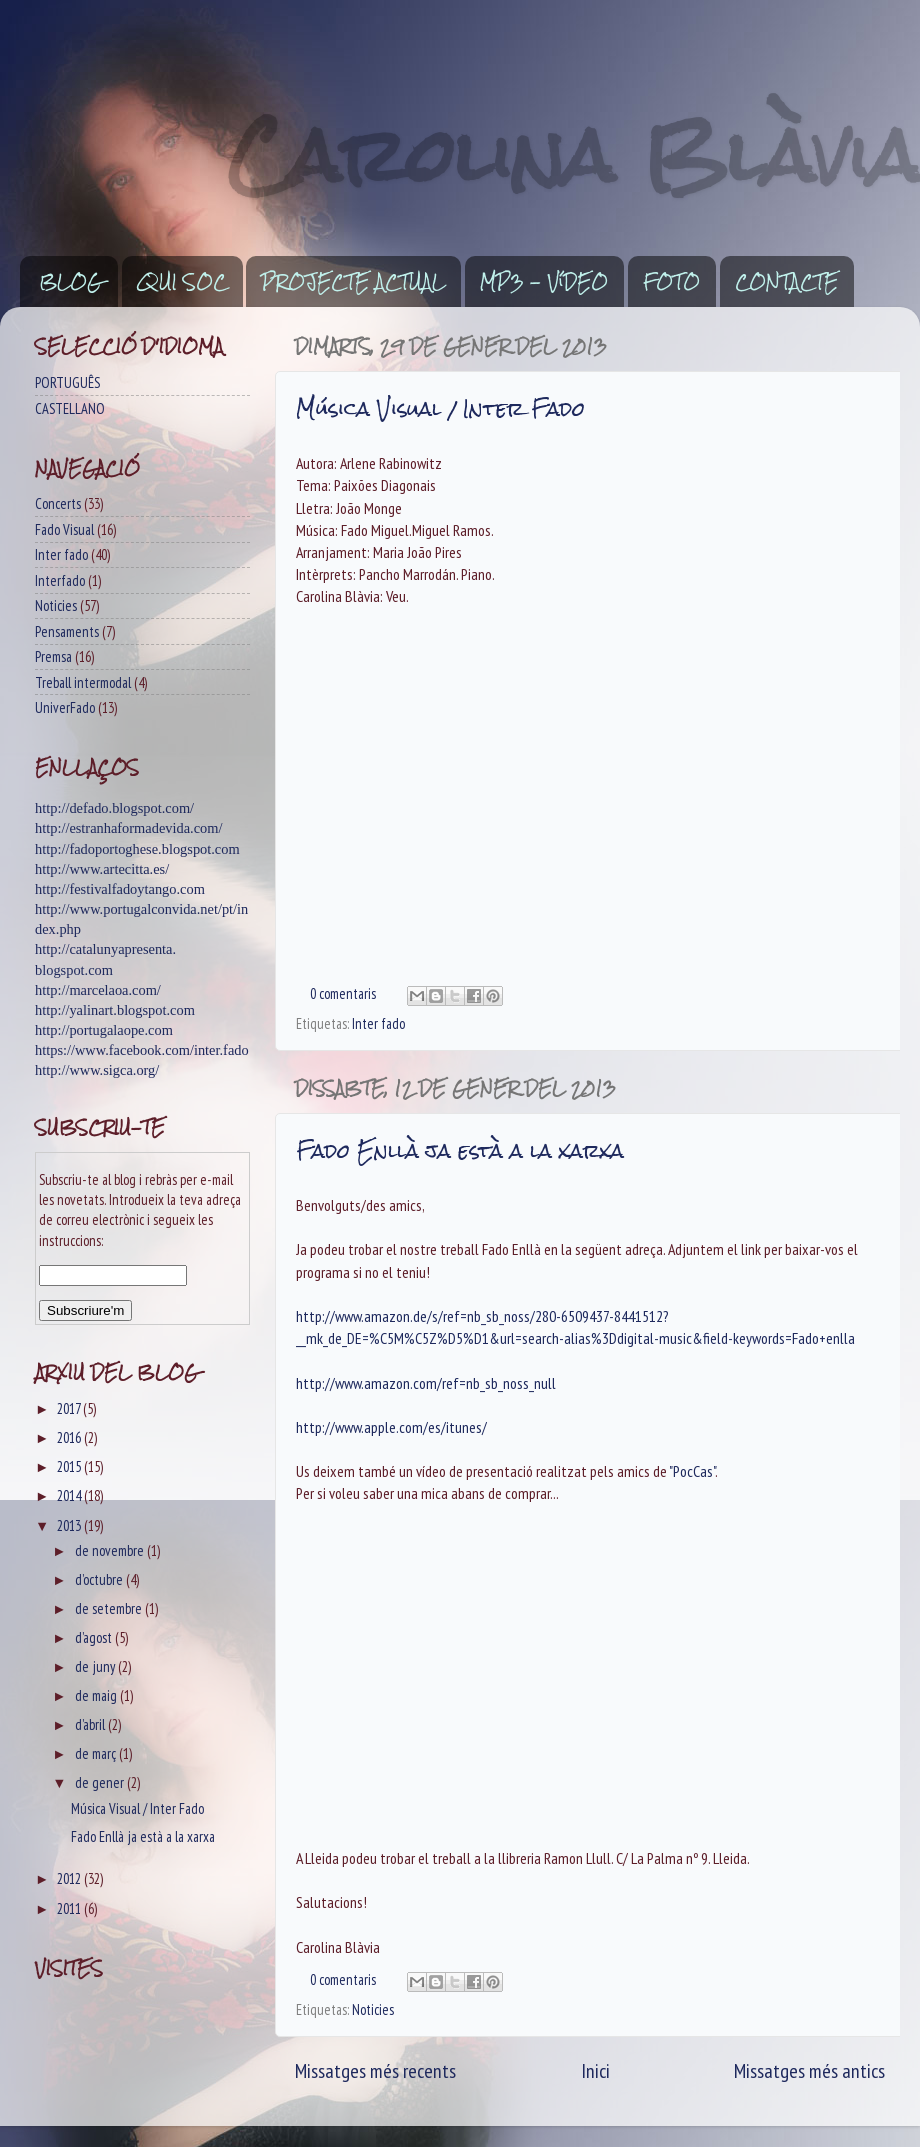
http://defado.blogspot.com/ (114, 808)
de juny (96, 1666)
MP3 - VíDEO (544, 282)
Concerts (58, 503)
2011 (70, 1908)
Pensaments (67, 631)
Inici (595, 2070)
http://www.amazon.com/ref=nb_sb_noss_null (426, 1383)
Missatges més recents (375, 2070)
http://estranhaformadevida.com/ (128, 828)
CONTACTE (786, 282)
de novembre (111, 1550)
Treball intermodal (83, 682)
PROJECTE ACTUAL (353, 282)
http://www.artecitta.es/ (102, 869)
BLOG (70, 282)
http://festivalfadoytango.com (120, 889)
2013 (70, 1525)
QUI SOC (182, 282)
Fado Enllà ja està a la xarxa (460, 1150)
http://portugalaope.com (104, 1030)
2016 (70, 1437)
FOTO (671, 282)
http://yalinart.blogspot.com (115, 1010)
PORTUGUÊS (67, 382)
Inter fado (378, 1023)
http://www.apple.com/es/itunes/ (391, 1427)
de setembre (110, 1608)
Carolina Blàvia (574, 155)
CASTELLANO (70, 408)
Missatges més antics (809, 2070)
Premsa (53, 656)
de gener (101, 1782)
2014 (70, 1495)
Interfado (60, 580)
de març (97, 1753)
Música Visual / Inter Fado (440, 408)
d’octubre (100, 1579)
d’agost (95, 1637)
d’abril (91, 1724)
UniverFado (65, 707)
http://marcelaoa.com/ (98, 990)
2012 (70, 1878)
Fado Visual (64, 529)
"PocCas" (692, 1471)
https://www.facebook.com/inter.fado (142, 1050)
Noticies (373, 2009)
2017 (70, 1408)
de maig (97, 1695)
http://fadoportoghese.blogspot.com (137, 849)
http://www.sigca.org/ (97, 1070)
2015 (70, 1466)
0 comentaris (343, 993)
